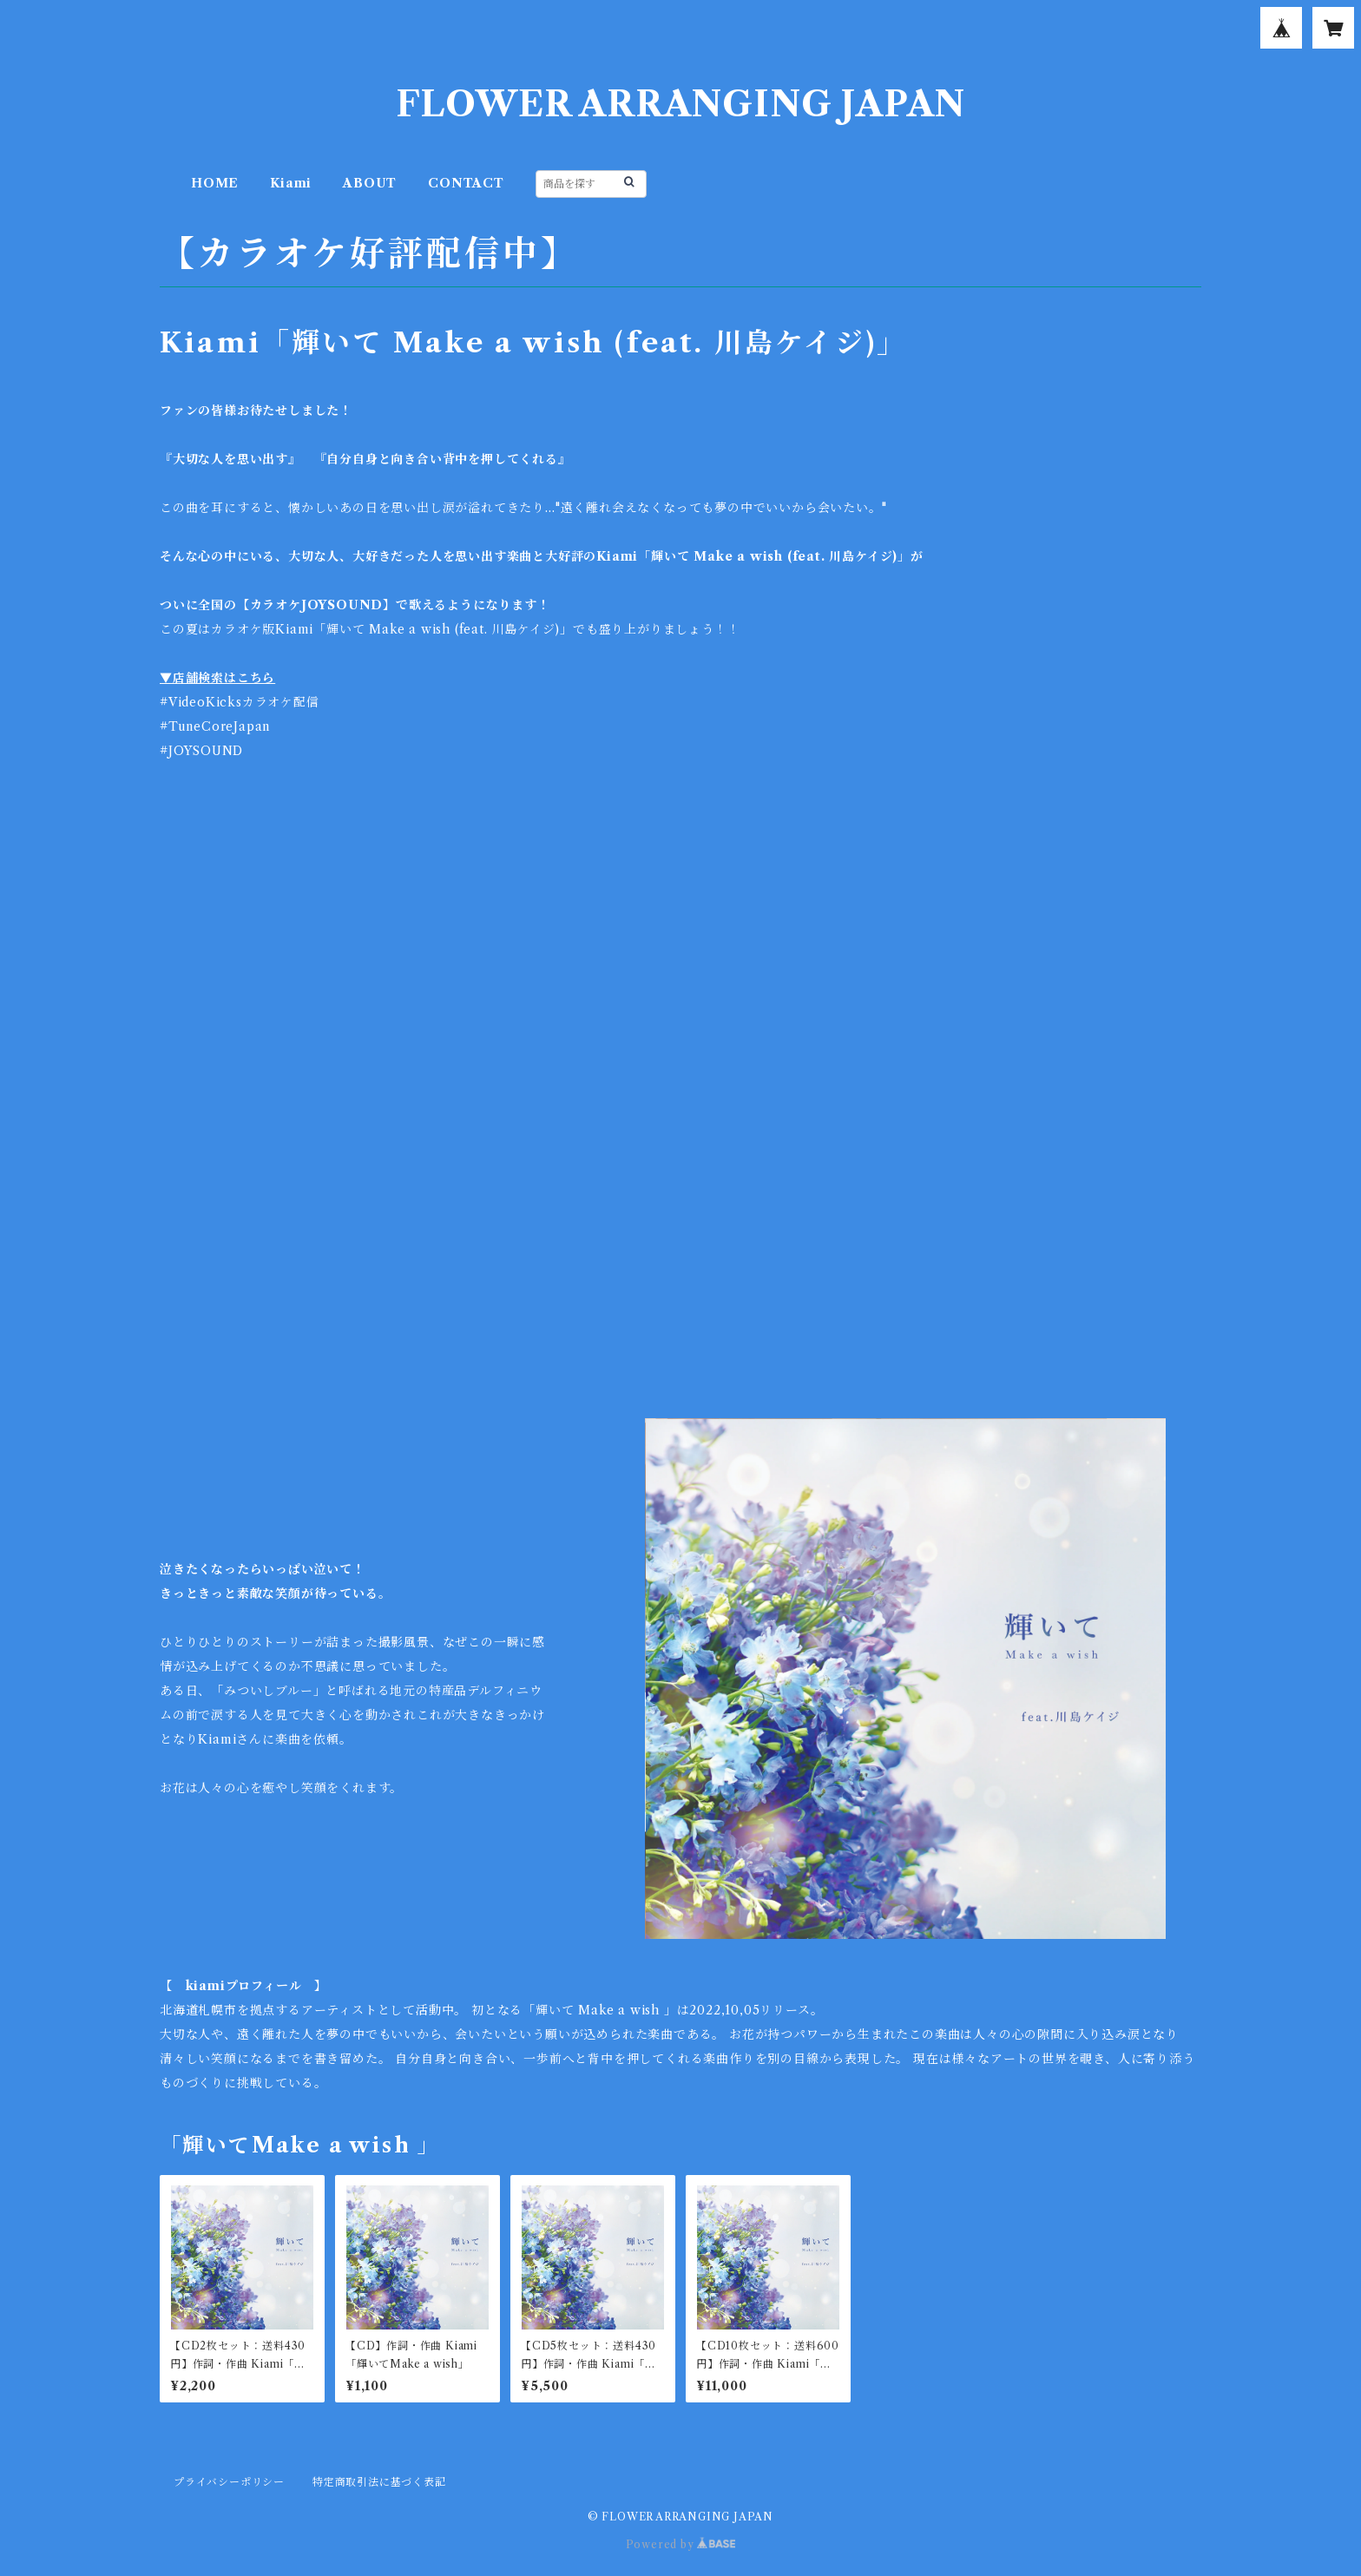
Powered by (681, 2544)
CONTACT (466, 183)
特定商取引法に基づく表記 (379, 2481)
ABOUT (370, 183)
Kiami (291, 183)
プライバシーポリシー (229, 2481)
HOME (215, 183)
